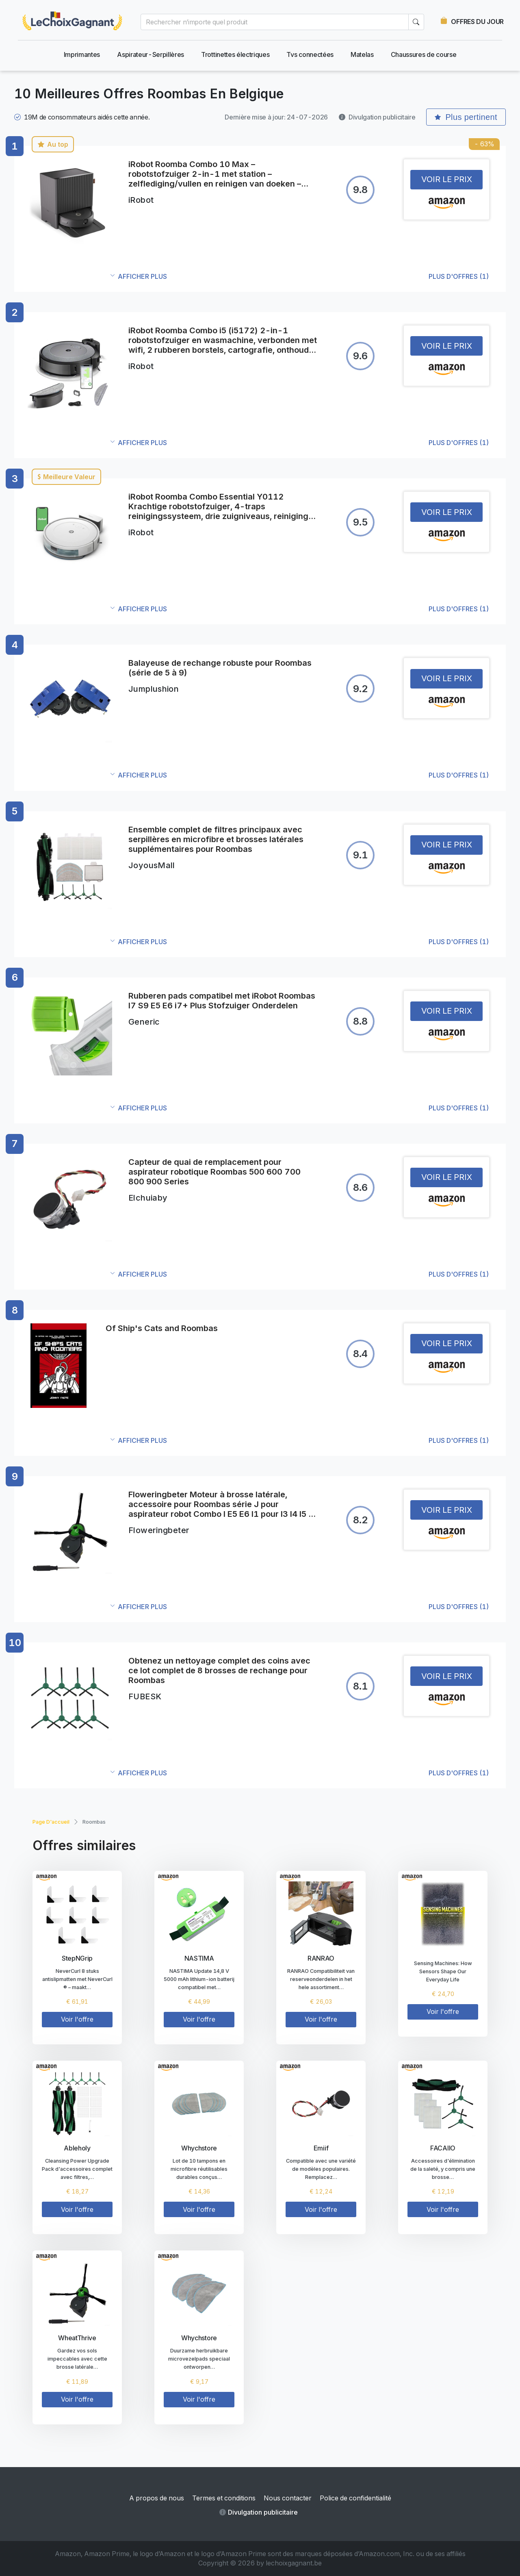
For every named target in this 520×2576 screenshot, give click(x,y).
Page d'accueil (50, 1822)
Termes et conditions (224, 2498)
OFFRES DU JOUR (477, 21)
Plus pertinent (466, 117)
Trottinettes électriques (235, 54)
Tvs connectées (310, 54)
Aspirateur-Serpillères (150, 54)
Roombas (94, 1822)
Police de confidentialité (355, 2498)
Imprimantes (82, 54)
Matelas (362, 54)
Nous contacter (288, 2498)
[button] (299, 277)
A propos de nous (156, 2498)
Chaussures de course (424, 54)
